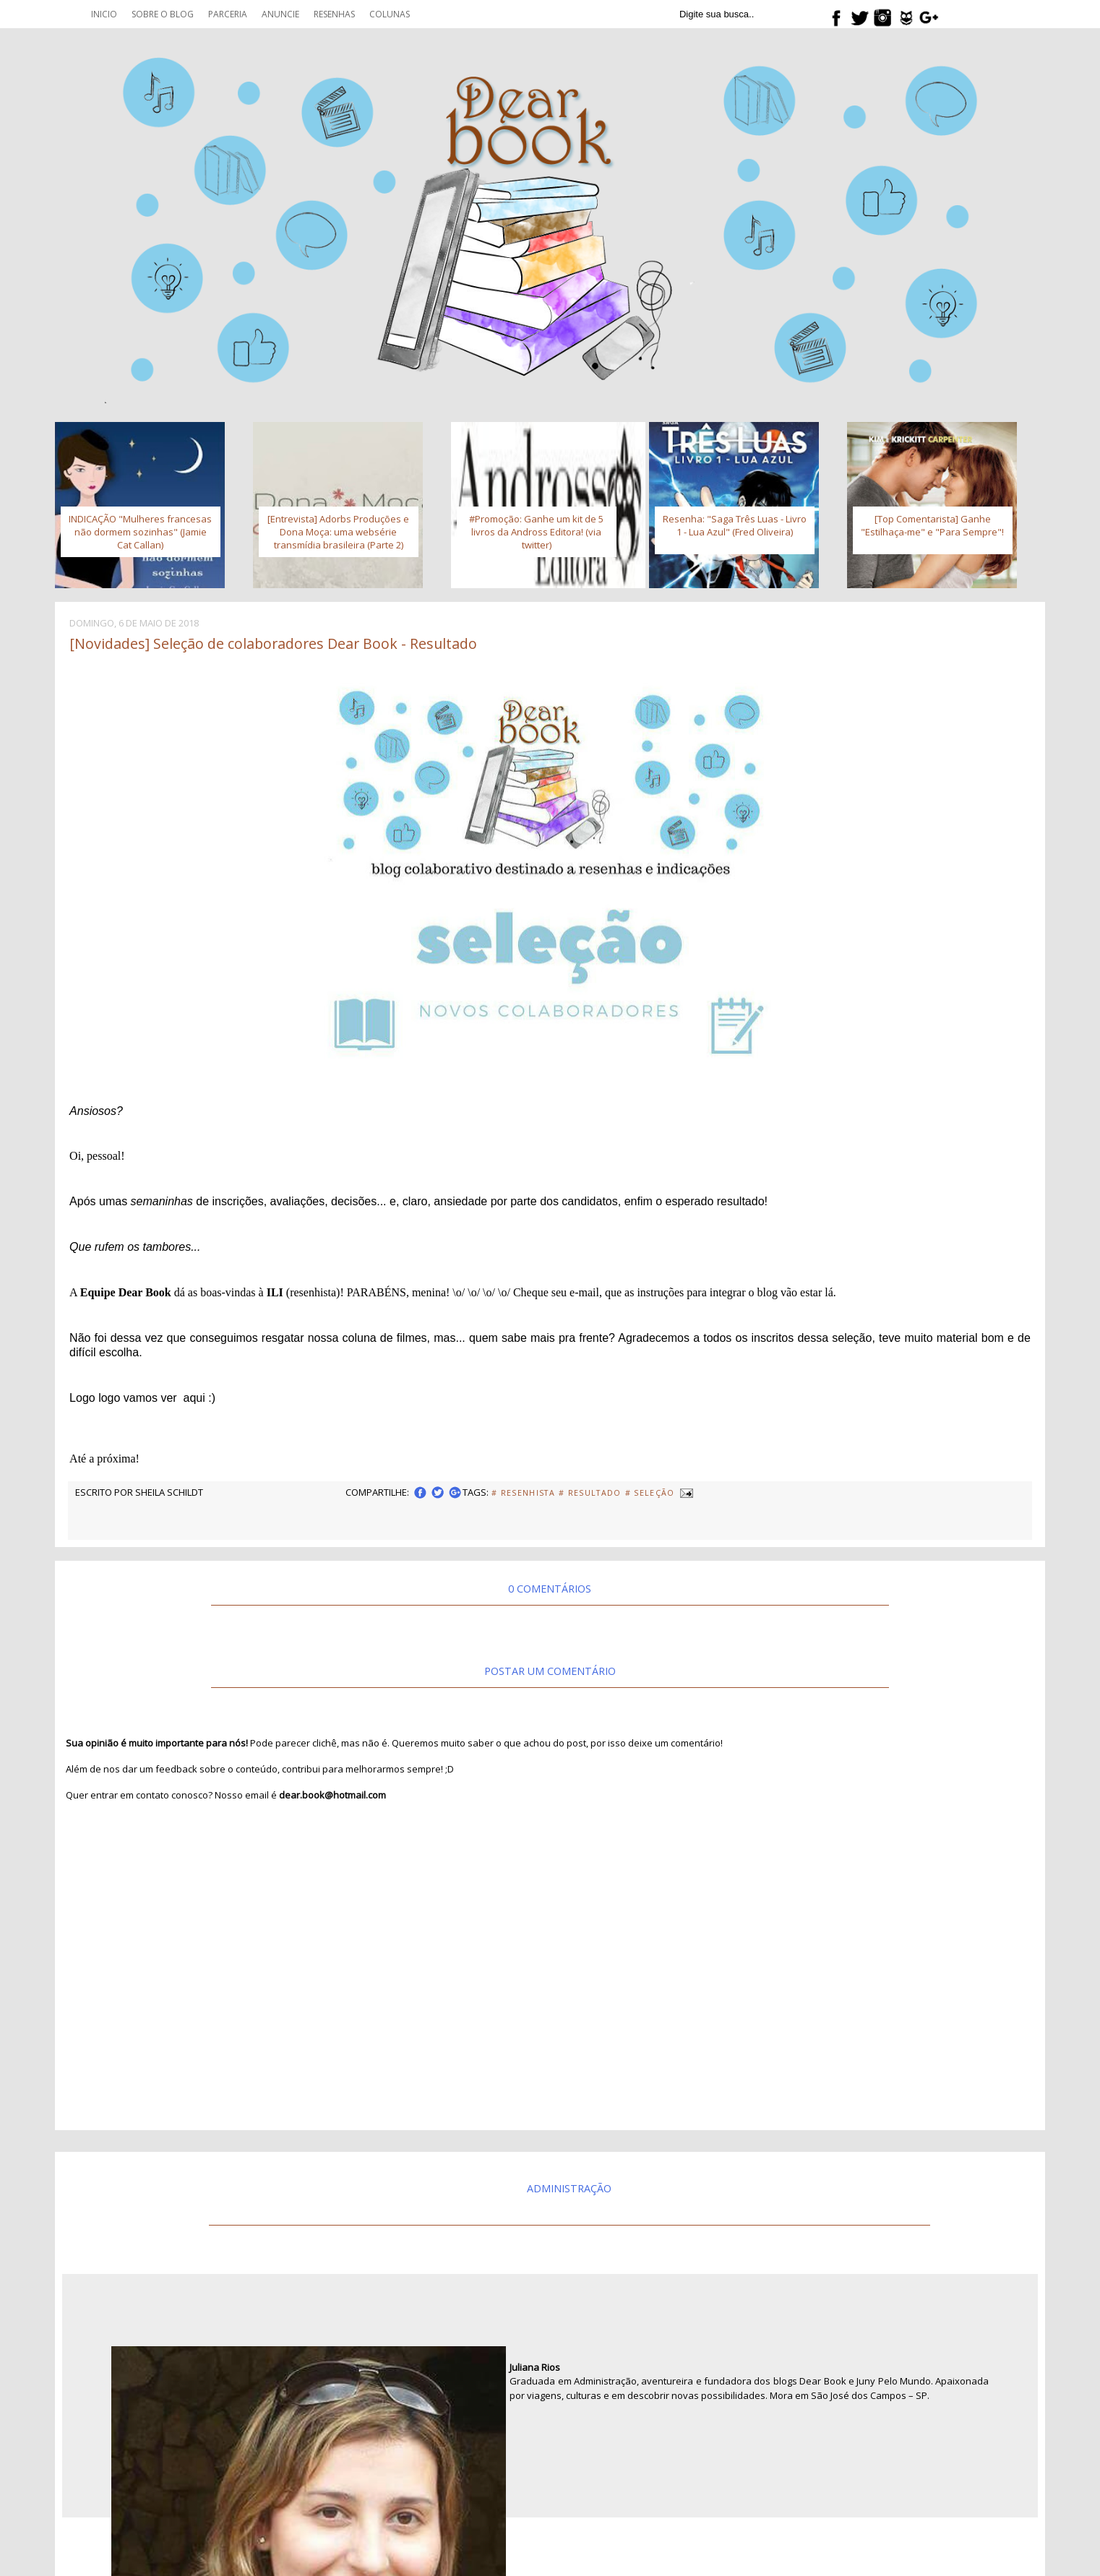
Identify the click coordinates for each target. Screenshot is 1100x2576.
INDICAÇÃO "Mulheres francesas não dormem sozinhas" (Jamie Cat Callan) (140, 531)
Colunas (389, 14)
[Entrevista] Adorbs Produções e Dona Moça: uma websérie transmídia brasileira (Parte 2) (338, 531)
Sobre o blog (163, 14)
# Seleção (650, 1493)
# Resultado (590, 1493)
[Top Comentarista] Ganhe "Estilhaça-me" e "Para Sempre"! (932, 525)
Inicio (104, 14)
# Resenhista (523, 1493)
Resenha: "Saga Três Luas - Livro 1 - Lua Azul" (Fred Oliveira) (735, 525)
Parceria (227, 14)
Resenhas (334, 14)
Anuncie (280, 14)
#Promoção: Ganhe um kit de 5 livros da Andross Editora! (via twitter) (536, 531)
